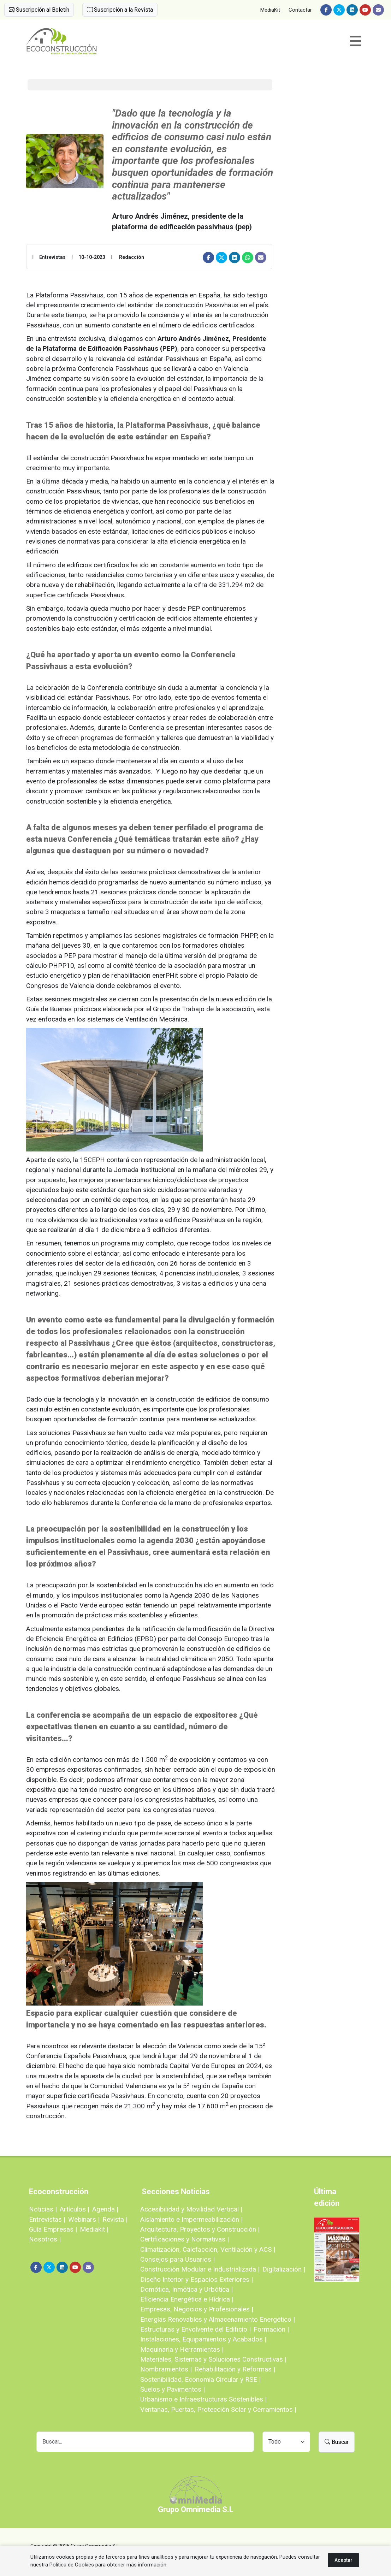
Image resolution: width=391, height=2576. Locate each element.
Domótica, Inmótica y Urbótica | (186, 2289)
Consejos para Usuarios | (177, 2259)
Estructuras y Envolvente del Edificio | (195, 2329)
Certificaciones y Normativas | (184, 2239)
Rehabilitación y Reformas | (235, 2369)
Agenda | (105, 2209)
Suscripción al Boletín (39, 9)
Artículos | (74, 2209)
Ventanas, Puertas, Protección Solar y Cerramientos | (218, 2409)
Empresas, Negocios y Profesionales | (196, 2309)
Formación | (271, 2329)
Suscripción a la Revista (120, 9)
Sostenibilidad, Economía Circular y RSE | (200, 2379)
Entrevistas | (47, 2219)
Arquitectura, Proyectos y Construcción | (200, 2229)
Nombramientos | (166, 2369)
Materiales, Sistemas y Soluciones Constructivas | (213, 2359)
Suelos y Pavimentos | (172, 2389)
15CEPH (92, 1160)
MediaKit (270, 10)
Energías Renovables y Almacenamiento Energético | (217, 2319)
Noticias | (43, 2209)
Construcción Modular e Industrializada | (200, 2269)
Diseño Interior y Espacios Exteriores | (196, 2279)
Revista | (115, 2219)
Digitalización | (283, 2269)
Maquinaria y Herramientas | (182, 2349)
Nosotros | (45, 2239)
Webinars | (84, 2219)
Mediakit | (94, 2229)
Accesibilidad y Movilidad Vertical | (191, 2209)
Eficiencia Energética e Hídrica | (186, 2299)
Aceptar (343, 2560)
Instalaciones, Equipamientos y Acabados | (203, 2339)
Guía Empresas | (53, 2229)
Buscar (337, 2442)
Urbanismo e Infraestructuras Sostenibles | (203, 2399)
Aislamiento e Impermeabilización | (191, 2219)
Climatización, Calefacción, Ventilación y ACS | (207, 2249)
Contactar (300, 10)
